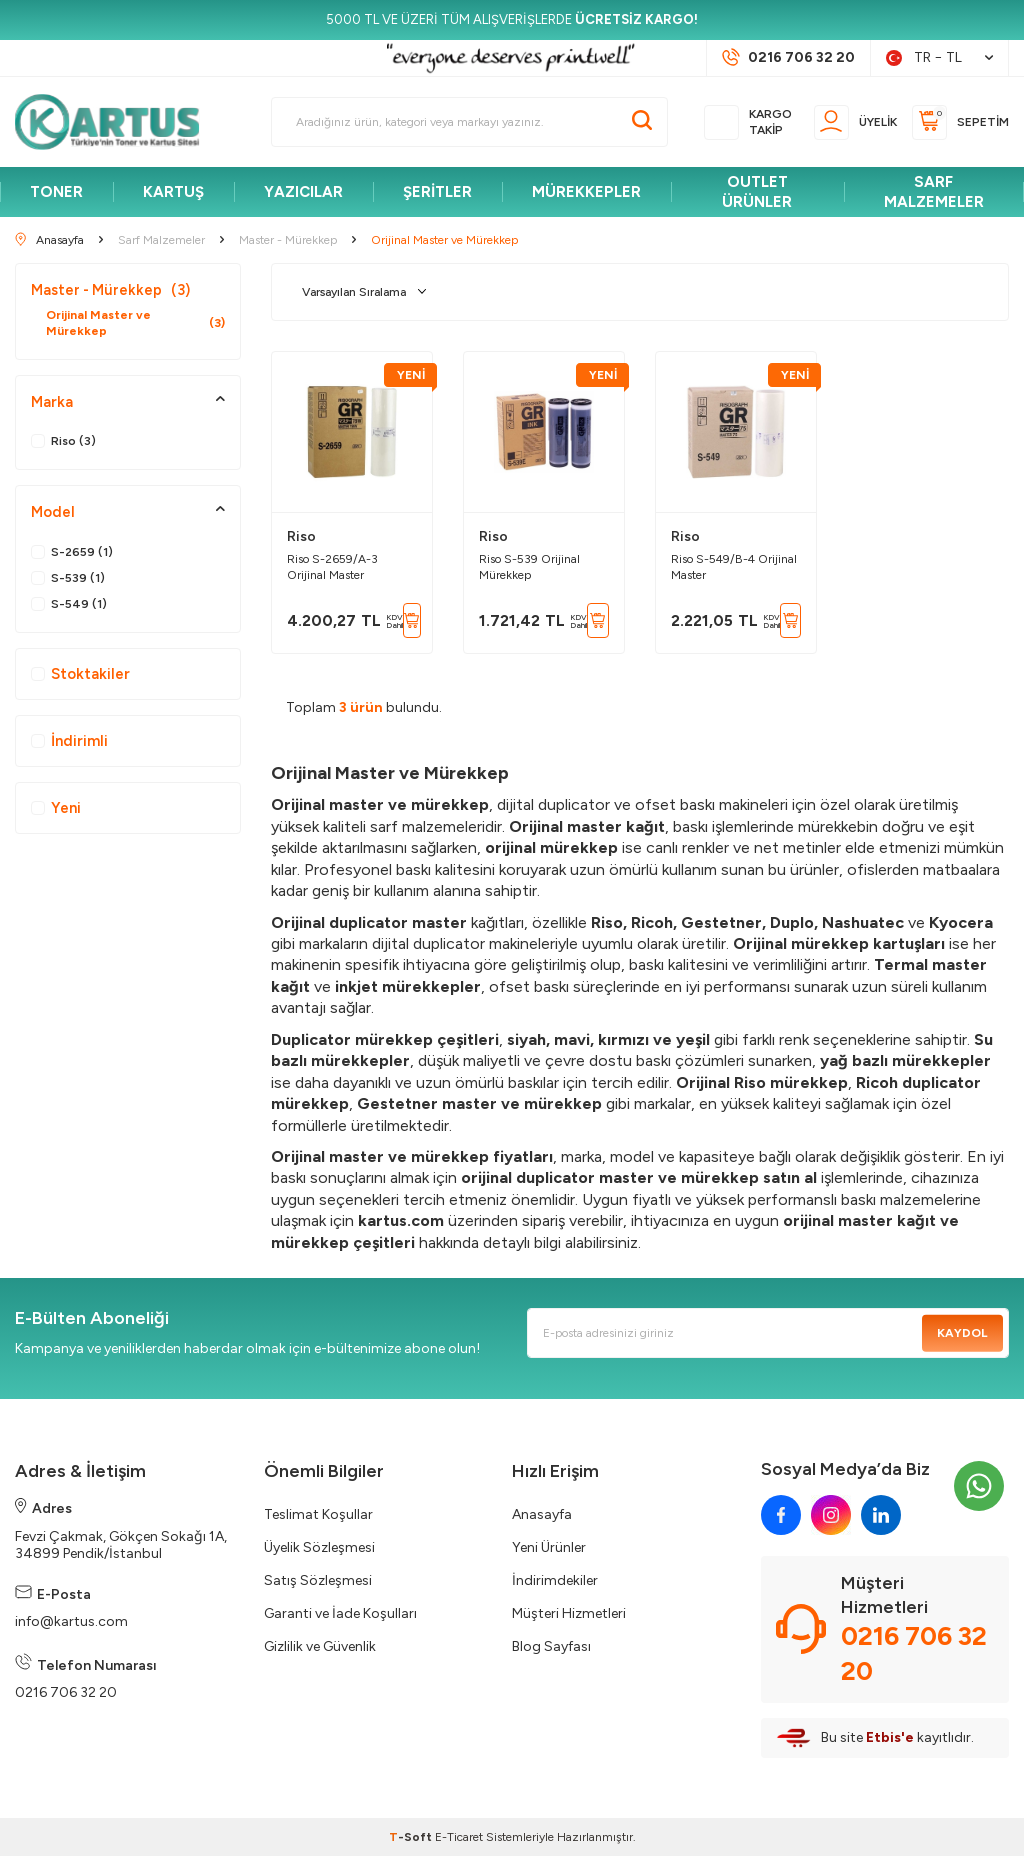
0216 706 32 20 (66, 1692)
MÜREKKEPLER (586, 192)
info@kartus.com (71, 1621)
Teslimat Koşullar (318, 1514)
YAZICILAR (303, 192)
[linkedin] (881, 1515)
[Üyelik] (855, 122)
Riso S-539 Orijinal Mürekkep (529, 567)
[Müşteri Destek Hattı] (788, 58)
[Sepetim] (960, 122)
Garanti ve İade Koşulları (340, 1613)
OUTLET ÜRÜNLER (757, 192)
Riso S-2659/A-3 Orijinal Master (332, 567)
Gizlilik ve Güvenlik (320, 1646)
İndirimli (69, 741)
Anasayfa (542, 1514)
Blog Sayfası (551, 1646)
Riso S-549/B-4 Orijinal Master (734, 567)
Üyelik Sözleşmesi (319, 1547)
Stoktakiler (80, 674)
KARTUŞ (173, 192)
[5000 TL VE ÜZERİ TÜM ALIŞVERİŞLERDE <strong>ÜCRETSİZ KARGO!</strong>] (512, 20)
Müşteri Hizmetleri (569, 1613)
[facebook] (781, 1515)
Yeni (56, 808)
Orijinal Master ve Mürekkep (135, 323)
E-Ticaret (459, 1837)
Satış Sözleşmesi (318, 1580)
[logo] (116, 122)
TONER (56, 192)
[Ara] (642, 122)
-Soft (412, 1837)
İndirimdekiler (555, 1580)
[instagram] (831, 1515)
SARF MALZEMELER (934, 192)
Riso (301, 536)
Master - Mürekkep (110, 290)
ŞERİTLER (437, 192)
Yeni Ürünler (549, 1547)
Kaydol (962, 1333)
